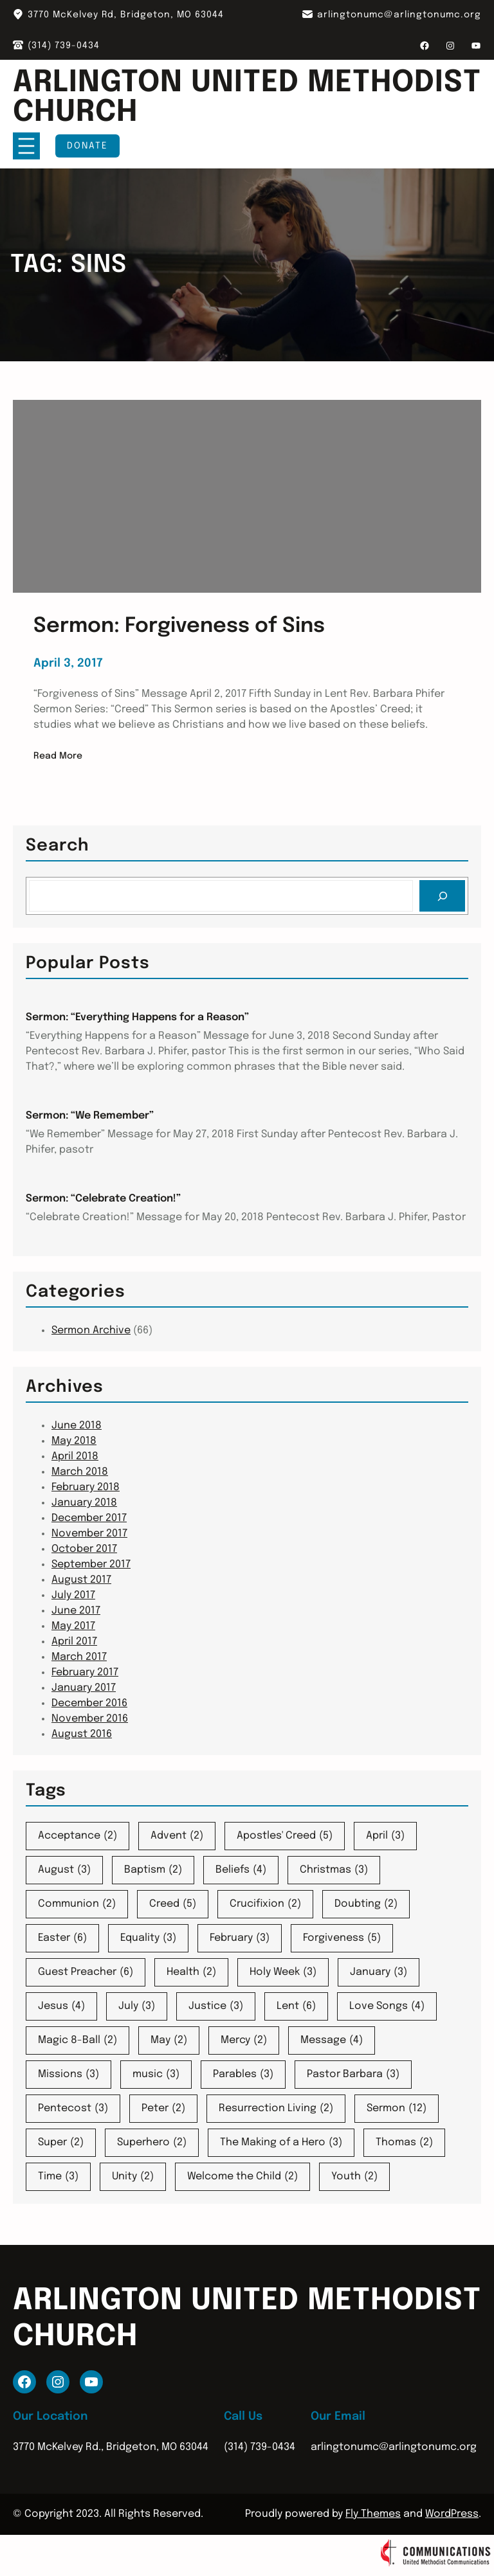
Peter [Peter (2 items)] (163, 2108)
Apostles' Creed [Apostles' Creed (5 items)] (285, 1836)
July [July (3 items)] (136, 2006)
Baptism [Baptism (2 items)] (153, 1870)
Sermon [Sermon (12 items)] (396, 2108)
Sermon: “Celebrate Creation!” (103, 1198)
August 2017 (81, 1579)
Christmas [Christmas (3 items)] (334, 1870)
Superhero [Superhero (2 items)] (152, 2142)
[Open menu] (26, 145)
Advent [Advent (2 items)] (177, 1836)
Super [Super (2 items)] (61, 2142)
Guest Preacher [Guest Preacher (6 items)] (85, 1972)
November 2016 (89, 1718)
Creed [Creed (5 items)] (172, 1904)
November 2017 (89, 1533)
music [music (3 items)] (156, 2074)
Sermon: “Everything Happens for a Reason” (137, 1017)
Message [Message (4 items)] (331, 2040)
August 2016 (81, 1734)
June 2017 (75, 1610)
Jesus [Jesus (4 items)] (61, 2006)
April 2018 (74, 1456)
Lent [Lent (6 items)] (296, 2006)
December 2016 (89, 1703)
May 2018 (73, 1441)
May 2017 (73, 1626)
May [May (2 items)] (169, 2040)
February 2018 (85, 1487)
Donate (87, 145)
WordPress (452, 2513)
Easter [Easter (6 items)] (62, 1938)
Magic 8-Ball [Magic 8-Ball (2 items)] (77, 2040)
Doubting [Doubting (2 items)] (366, 1904)
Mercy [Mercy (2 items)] (244, 2040)
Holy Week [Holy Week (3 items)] (283, 1972)
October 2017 (84, 1549)
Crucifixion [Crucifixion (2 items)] (265, 1904)
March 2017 (79, 1657)
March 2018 (79, 1471)
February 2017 (84, 1672)
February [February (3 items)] (240, 1938)
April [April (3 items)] (385, 1836)
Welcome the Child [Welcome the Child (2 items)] (242, 2176)
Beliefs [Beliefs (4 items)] (240, 1870)
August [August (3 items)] (64, 1870)
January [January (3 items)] (378, 1972)
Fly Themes (373, 2513)
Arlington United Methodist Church (247, 98)
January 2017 (83, 1687)
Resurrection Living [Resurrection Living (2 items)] (276, 2108)
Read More (57, 756)
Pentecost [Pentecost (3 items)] (73, 2108)
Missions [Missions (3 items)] (68, 2074)
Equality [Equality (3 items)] (148, 1938)
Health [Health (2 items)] (191, 1972)
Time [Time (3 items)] (58, 2176)
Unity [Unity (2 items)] (133, 2176)
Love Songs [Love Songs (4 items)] (387, 2006)
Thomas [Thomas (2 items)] (404, 2142)
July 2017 (73, 1595)
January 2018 (84, 1502)
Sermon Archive (91, 1330)
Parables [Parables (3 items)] (243, 2074)
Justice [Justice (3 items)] (215, 2006)
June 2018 (76, 1425)
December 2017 (89, 1518)
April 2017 (74, 1641)
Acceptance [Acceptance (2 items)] (77, 1836)
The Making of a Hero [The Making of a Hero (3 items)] (281, 2142)
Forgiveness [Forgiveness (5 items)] (342, 1938)
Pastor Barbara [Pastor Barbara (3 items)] (353, 2074)
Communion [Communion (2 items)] (77, 1904)
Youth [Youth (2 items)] (354, 2176)
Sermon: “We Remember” (90, 1115)
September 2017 (91, 1564)
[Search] (442, 896)
